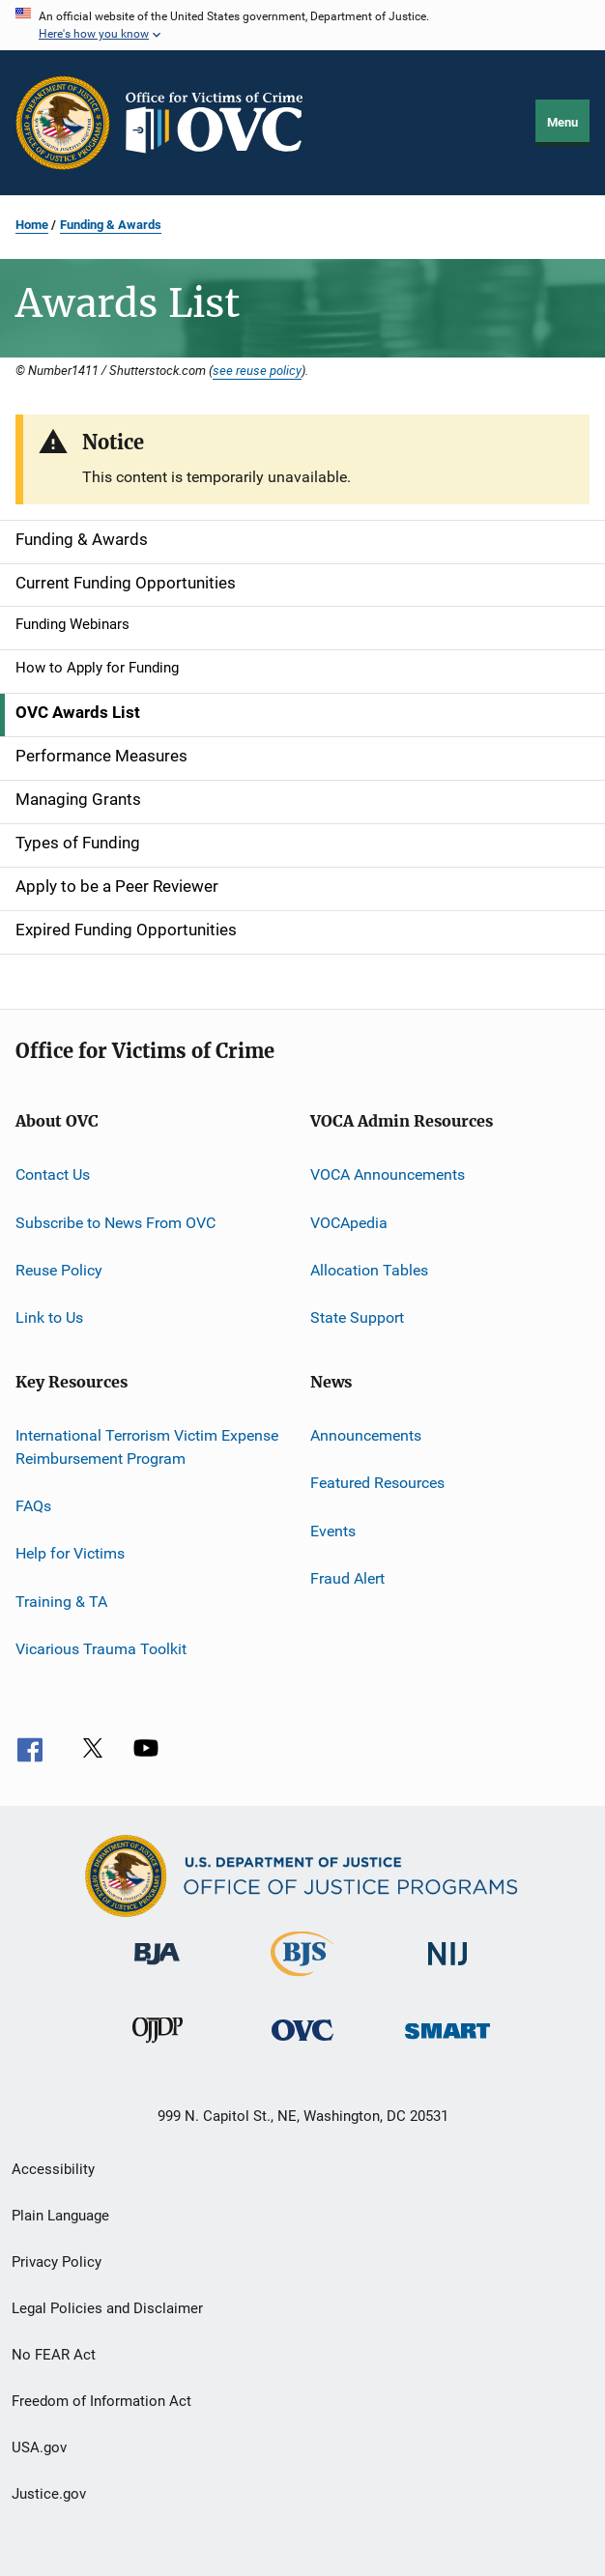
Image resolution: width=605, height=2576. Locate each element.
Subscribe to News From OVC (115, 1223)
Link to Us (49, 1317)
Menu (562, 122)
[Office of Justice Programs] (62, 122)
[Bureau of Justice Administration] (157, 1968)
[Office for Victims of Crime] (302, 2044)
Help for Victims (70, 1553)
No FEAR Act (54, 2354)
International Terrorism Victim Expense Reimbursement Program (146, 1447)
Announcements (365, 1435)
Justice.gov (49, 2494)
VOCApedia (349, 1223)
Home (31, 224)
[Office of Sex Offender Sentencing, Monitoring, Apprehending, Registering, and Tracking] (447, 2042)
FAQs (33, 1506)
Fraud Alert (347, 1578)
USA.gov (39, 2447)
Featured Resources (377, 1483)
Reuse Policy (58, 1270)
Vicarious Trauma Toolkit (101, 1649)
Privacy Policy (56, 2262)
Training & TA (61, 1600)
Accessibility (53, 2169)
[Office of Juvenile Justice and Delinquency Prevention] (157, 2046)
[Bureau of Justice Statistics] (302, 1980)
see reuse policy (257, 370)
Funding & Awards (110, 224)
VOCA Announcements (387, 1174)
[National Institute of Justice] (447, 1969)
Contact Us (52, 1174)
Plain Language (60, 2215)
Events (333, 1530)
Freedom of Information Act (101, 2401)
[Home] (222, 123)
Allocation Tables (369, 1270)
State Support (357, 1317)
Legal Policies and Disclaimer (107, 2308)
